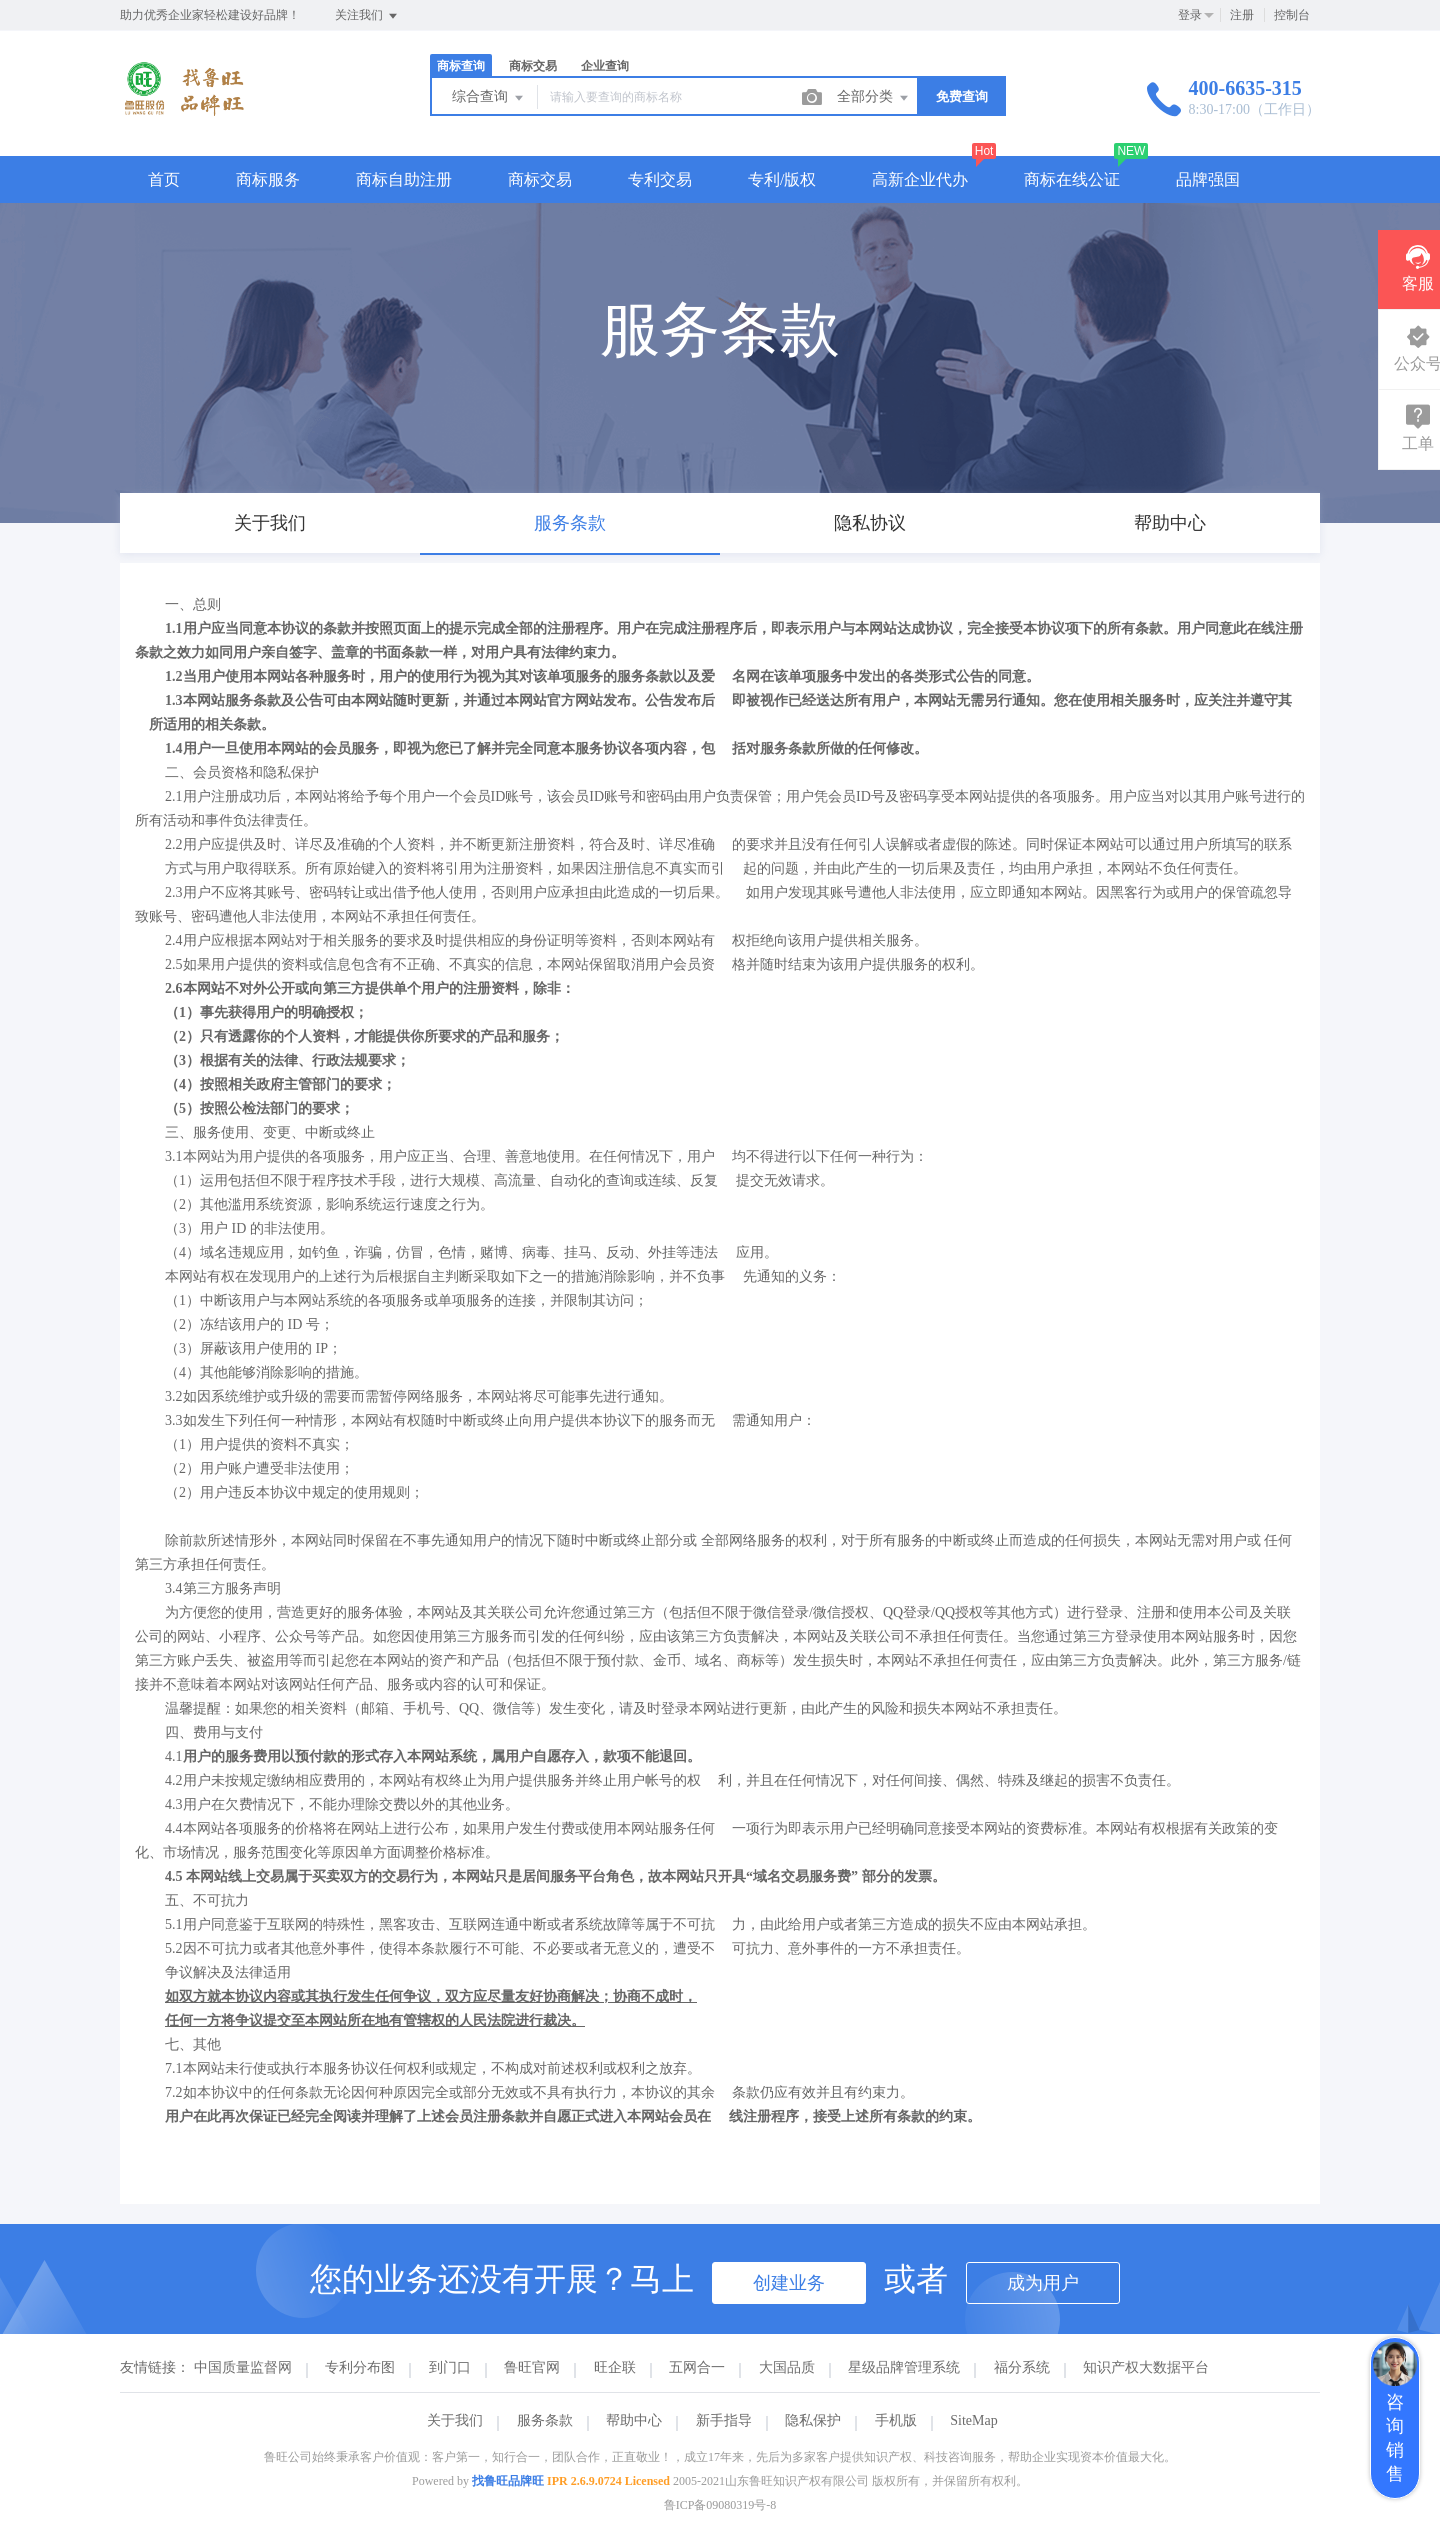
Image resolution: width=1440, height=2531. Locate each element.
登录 (1190, 15)
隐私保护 (813, 2420)
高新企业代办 (920, 179)
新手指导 (724, 2420)
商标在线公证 (1072, 179)
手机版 (896, 2420)
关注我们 (367, 16)
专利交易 (660, 179)
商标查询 (461, 66)
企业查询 (605, 66)
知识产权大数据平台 (1146, 2367)
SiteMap (973, 2420)
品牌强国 (1208, 179)
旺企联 (615, 2367)
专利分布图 (360, 2367)
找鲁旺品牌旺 (508, 2481)
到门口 (450, 2367)
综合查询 (489, 98)
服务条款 (545, 2420)
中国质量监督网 (243, 2367)
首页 (164, 179)
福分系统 (1022, 2367)
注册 (1242, 15)
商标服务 (268, 179)
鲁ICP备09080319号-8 (720, 2505)
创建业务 (789, 2283)
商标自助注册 (404, 179)
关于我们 (455, 2420)
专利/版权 (782, 179)
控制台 (1292, 15)
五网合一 (697, 2367)
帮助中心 (634, 2420)
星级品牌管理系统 (904, 2367)
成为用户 (1043, 2283)
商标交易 (533, 66)
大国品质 (787, 2367)
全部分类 (874, 98)
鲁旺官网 (532, 2367)
